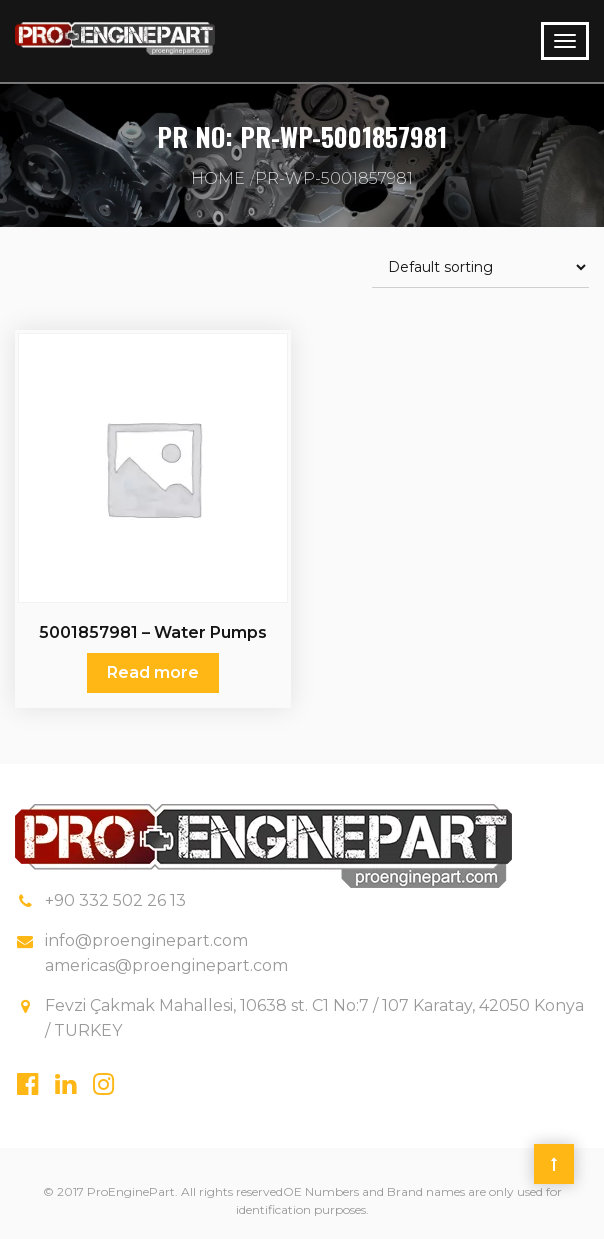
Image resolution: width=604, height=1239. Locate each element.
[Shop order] (480, 267)
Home (218, 178)
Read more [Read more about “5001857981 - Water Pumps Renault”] (153, 672)
